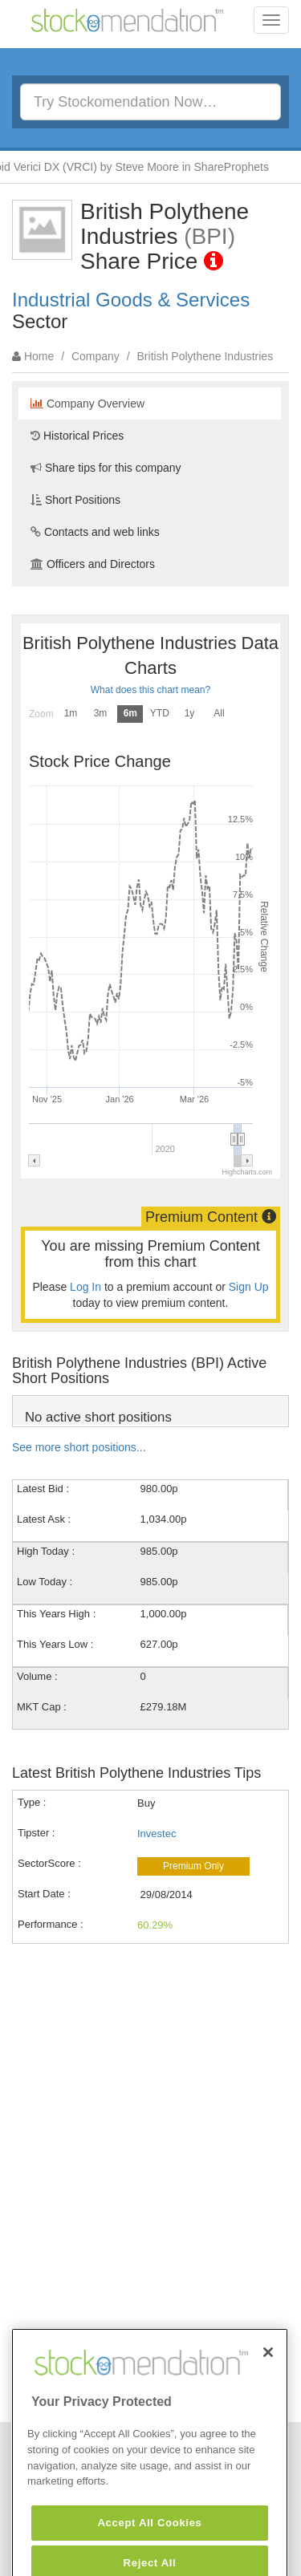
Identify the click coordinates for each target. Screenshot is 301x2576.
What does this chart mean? (150, 690)
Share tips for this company (106, 467)
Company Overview (87, 403)
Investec (156, 1834)
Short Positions (75, 499)
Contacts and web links (95, 531)
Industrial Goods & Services (131, 299)
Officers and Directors (93, 564)
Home (39, 356)
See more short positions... (79, 1447)
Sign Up (249, 1286)
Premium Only (193, 1866)
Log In (85, 1286)
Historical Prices (77, 435)
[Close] (268, 2376)
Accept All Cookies (149, 2547)
